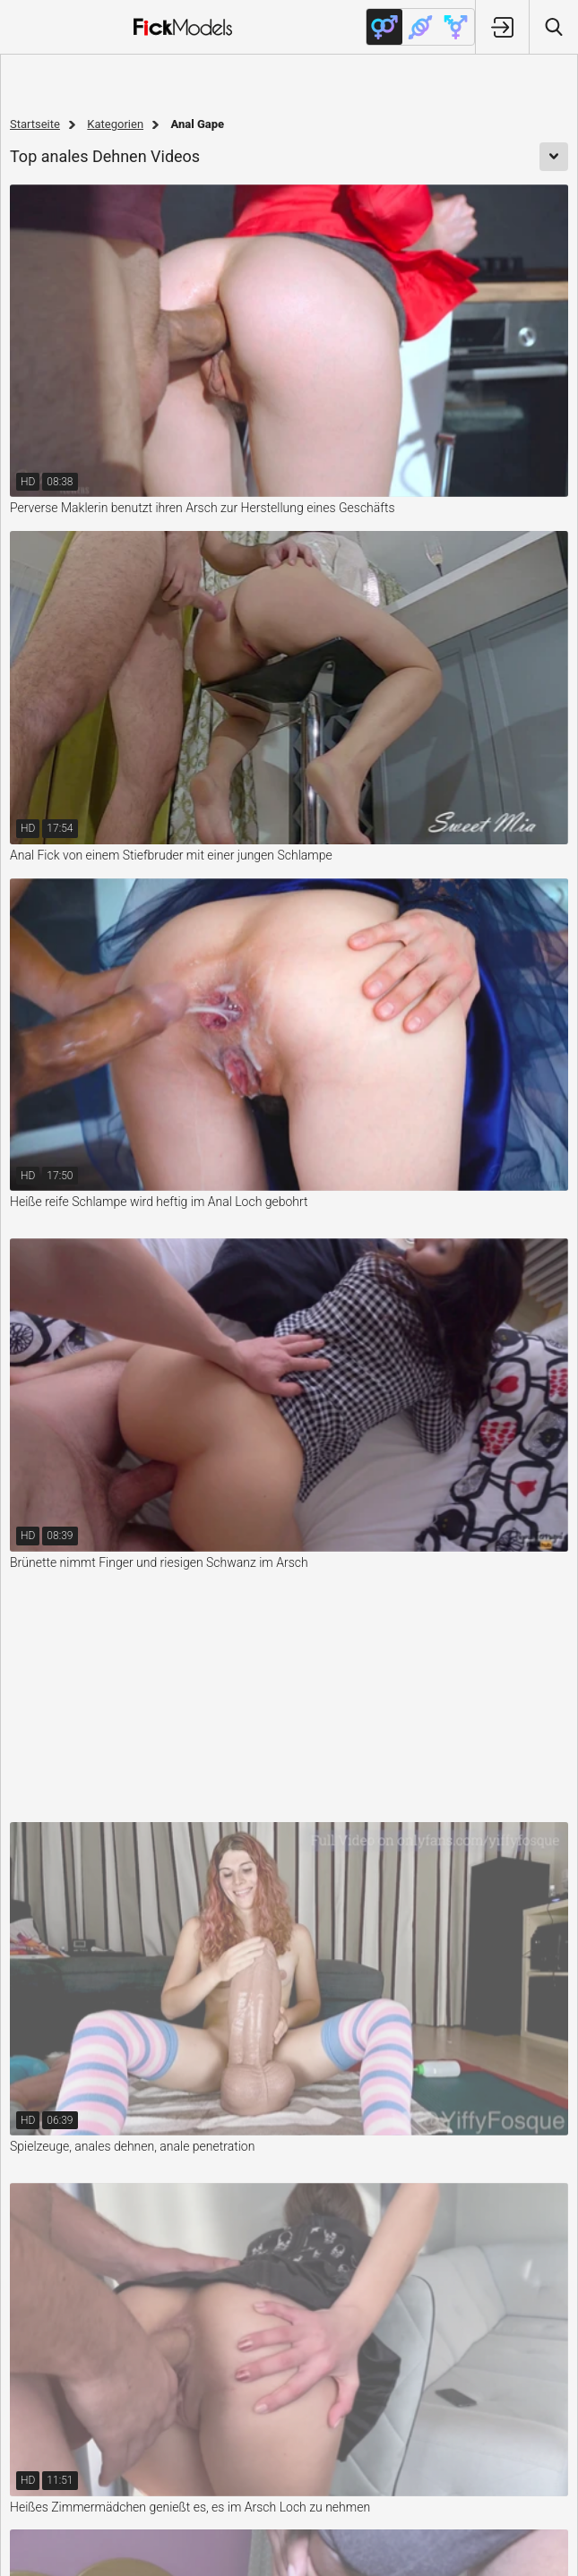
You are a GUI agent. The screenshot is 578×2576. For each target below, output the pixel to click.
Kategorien (115, 124)
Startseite (35, 124)
